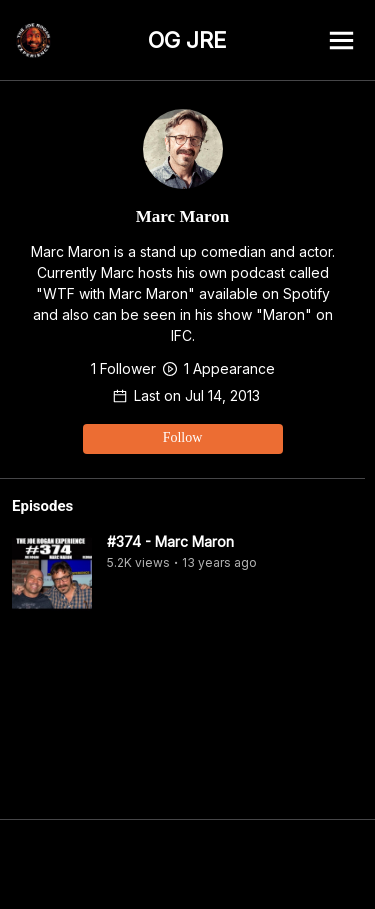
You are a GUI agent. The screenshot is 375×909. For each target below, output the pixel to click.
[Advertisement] (187, 864)
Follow (183, 437)
